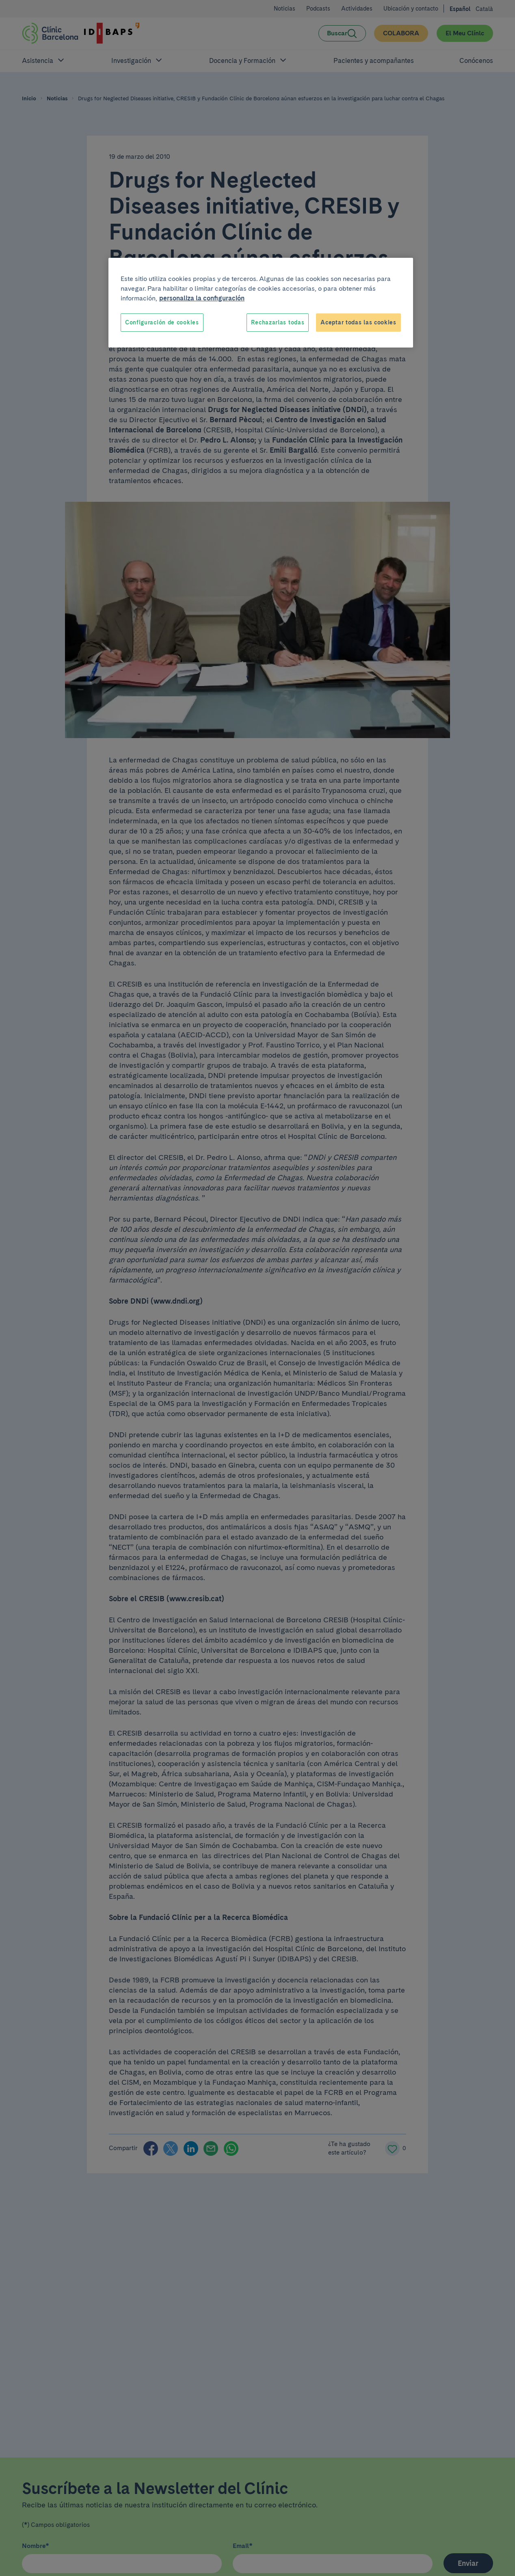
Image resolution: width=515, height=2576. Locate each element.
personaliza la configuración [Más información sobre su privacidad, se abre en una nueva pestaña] (202, 298)
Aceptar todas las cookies (358, 322)
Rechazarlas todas (277, 322)
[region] (260, 303)
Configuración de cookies (162, 322)
